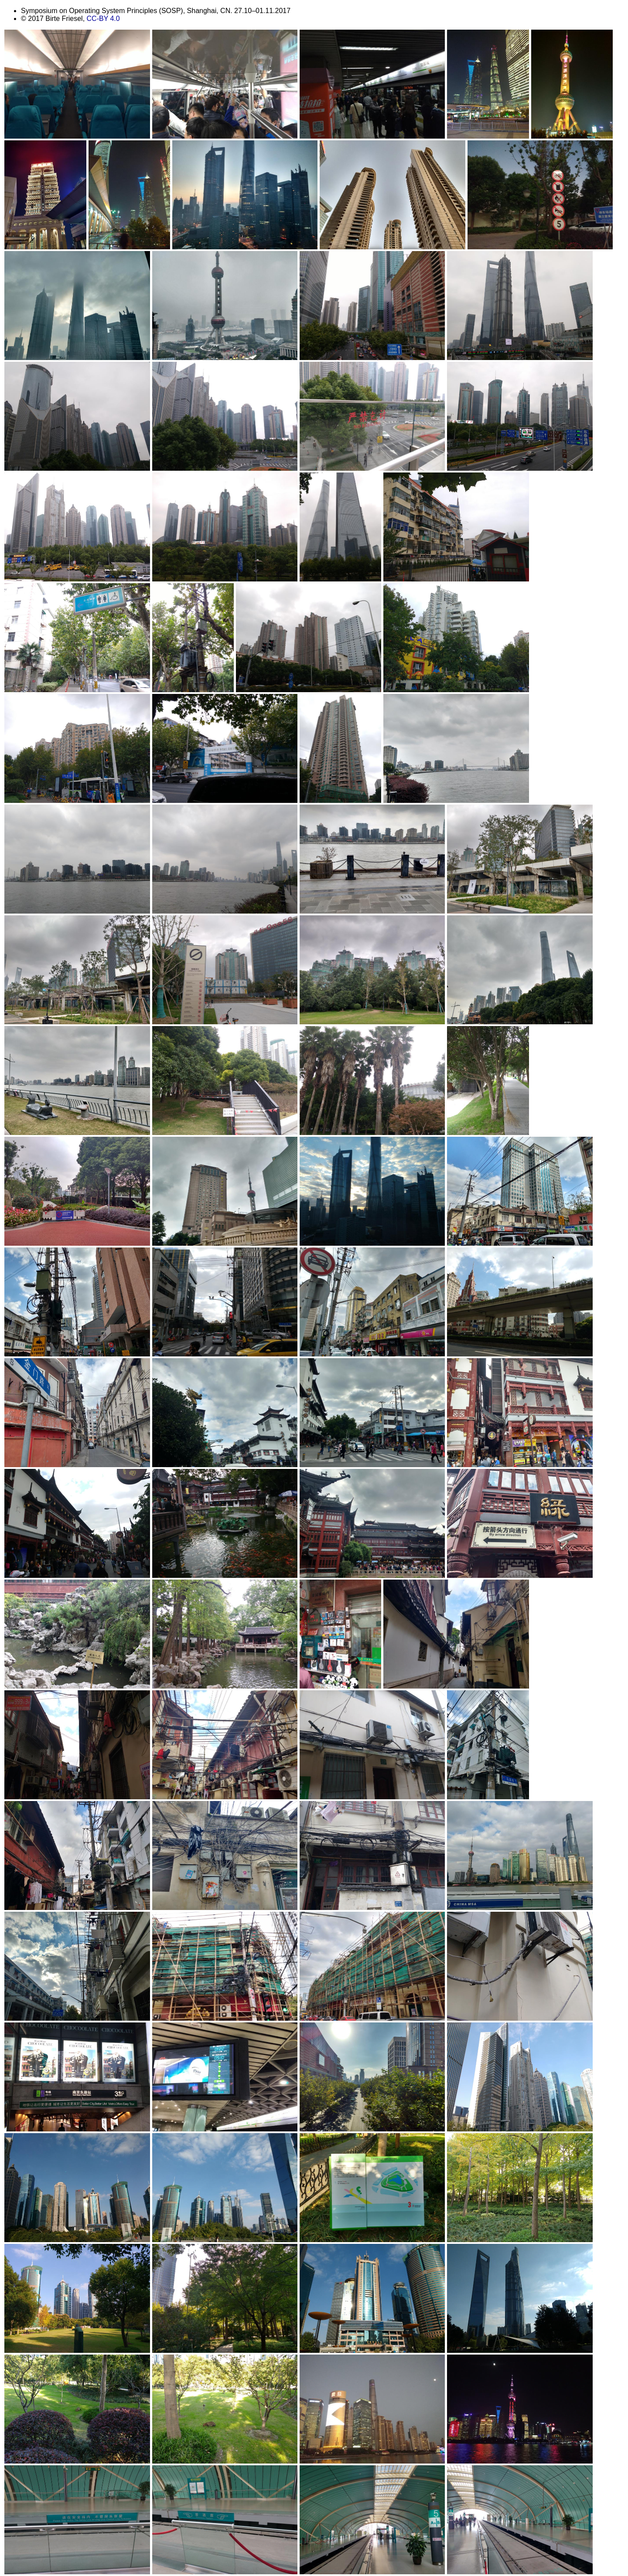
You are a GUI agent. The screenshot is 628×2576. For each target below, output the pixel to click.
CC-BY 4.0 (103, 18)
